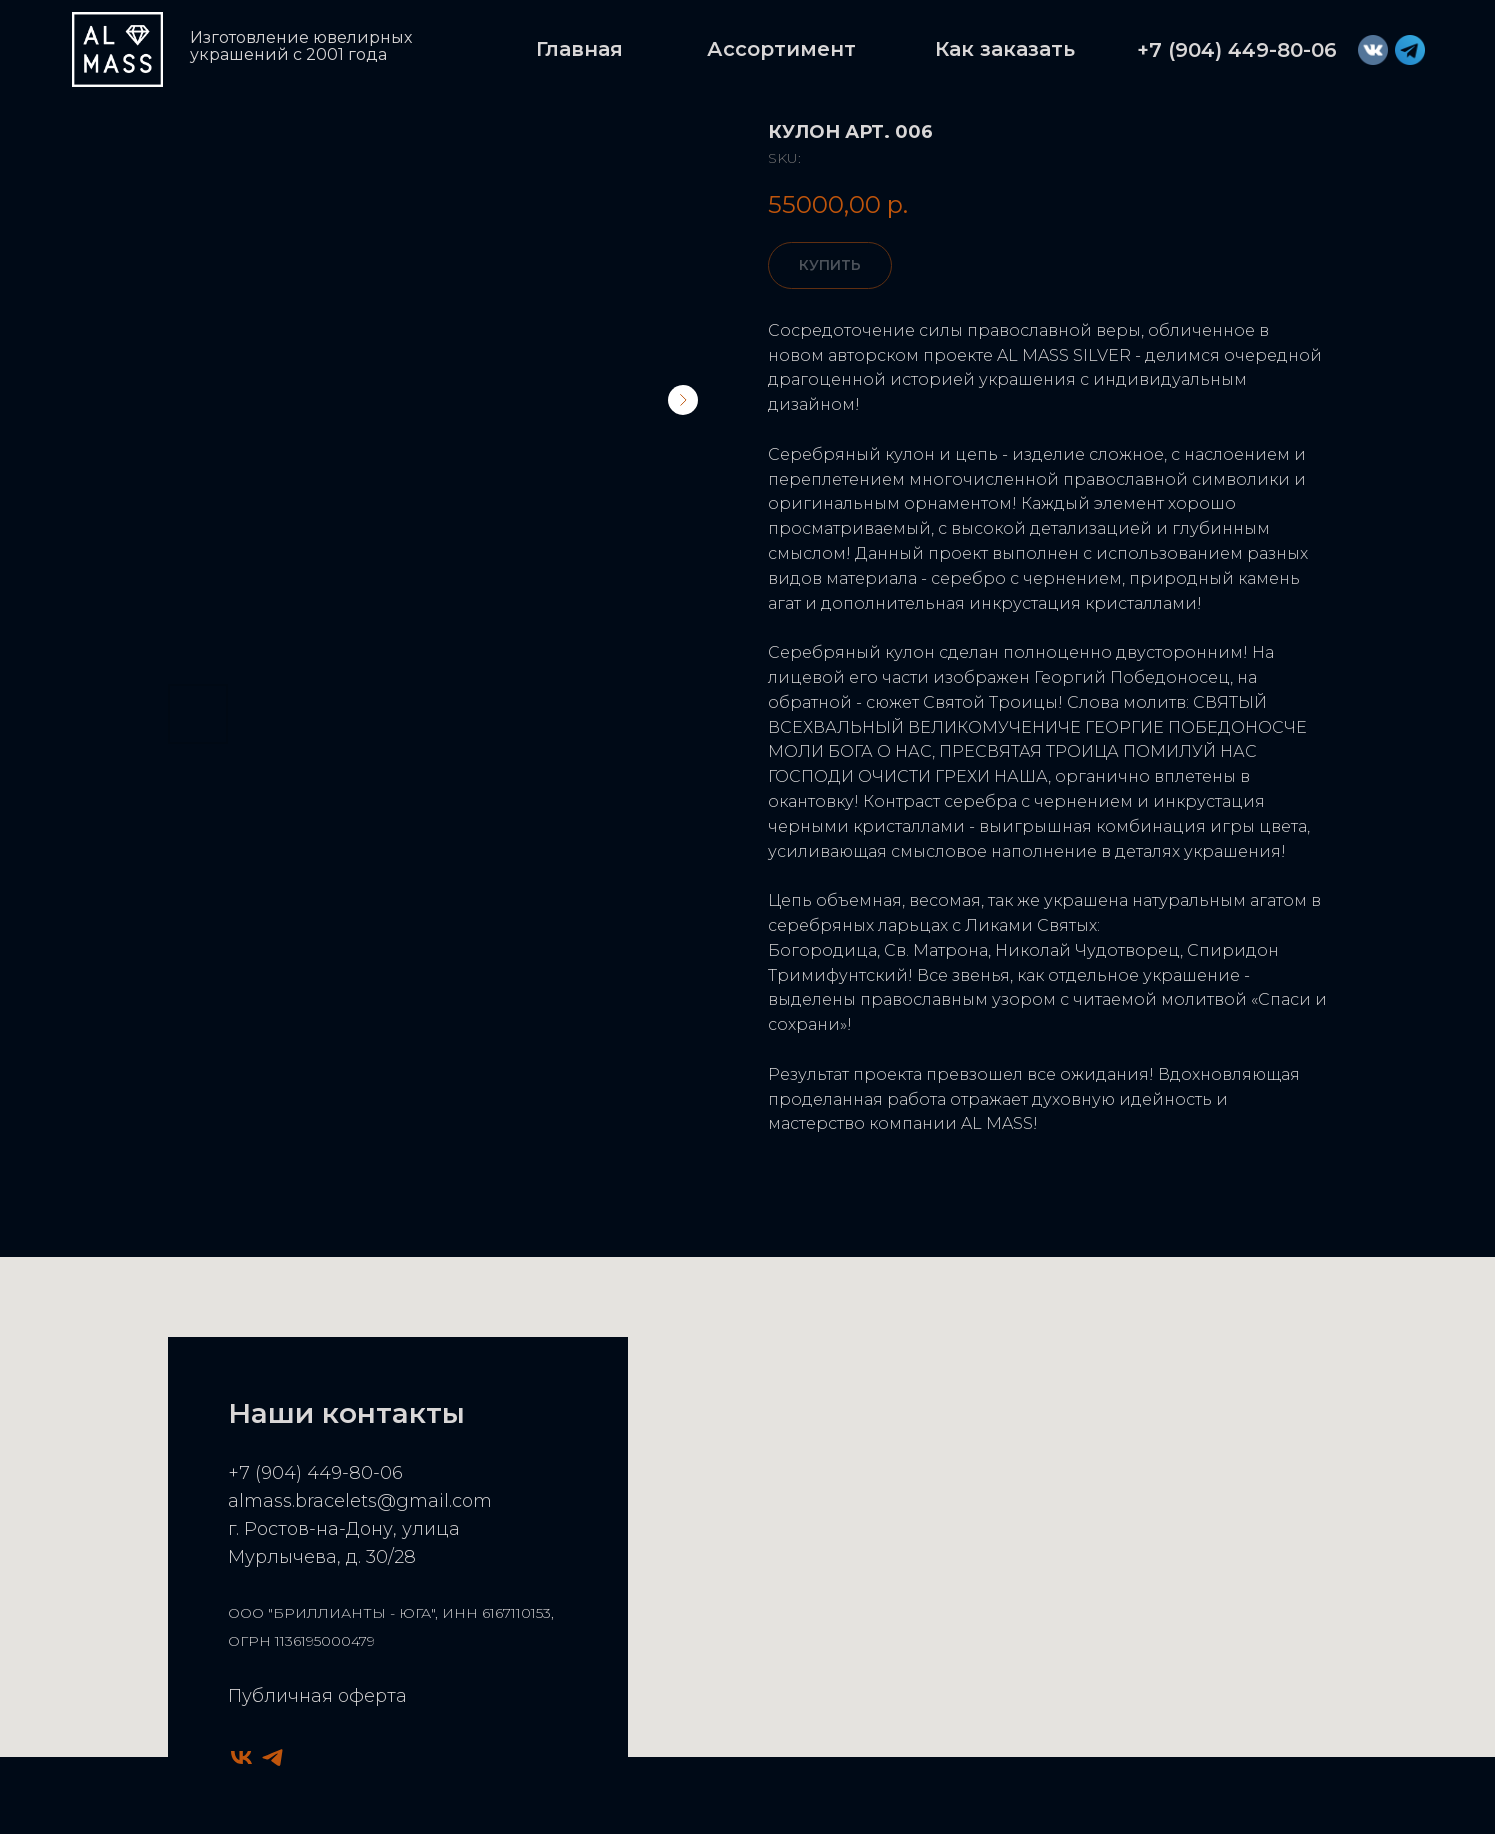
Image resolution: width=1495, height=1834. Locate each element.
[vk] (241, 1757)
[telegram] (272, 1757)
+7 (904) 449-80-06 (315, 1473)
